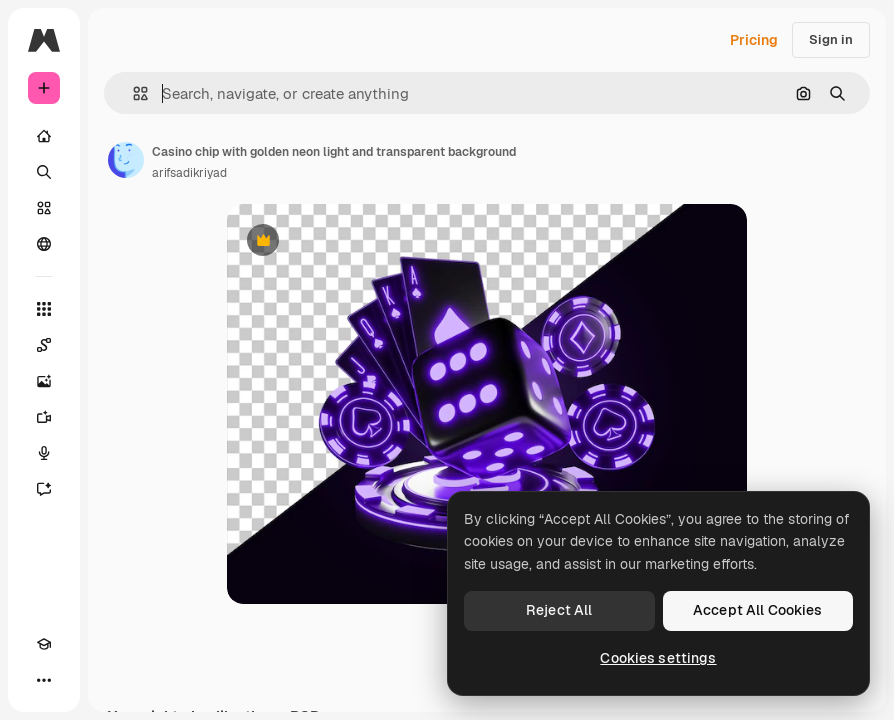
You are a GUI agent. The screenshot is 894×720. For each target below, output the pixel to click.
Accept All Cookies (758, 610)
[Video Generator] (44, 417)
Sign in (831, 39)
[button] (132, 93)
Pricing (754, 40)
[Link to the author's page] (126, 160)
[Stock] (44, 208)
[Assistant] (44, 489)
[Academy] (44, 644)
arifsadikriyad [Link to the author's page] (189, 173)
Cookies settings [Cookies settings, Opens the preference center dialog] (658, 658)
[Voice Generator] (44, 453)
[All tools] (44, 309)
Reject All (559, 610)
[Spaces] (44, 345)
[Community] (44, 244)
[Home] (44, 136)
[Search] (44, 172)
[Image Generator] (44, 381)
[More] (44, 680)
